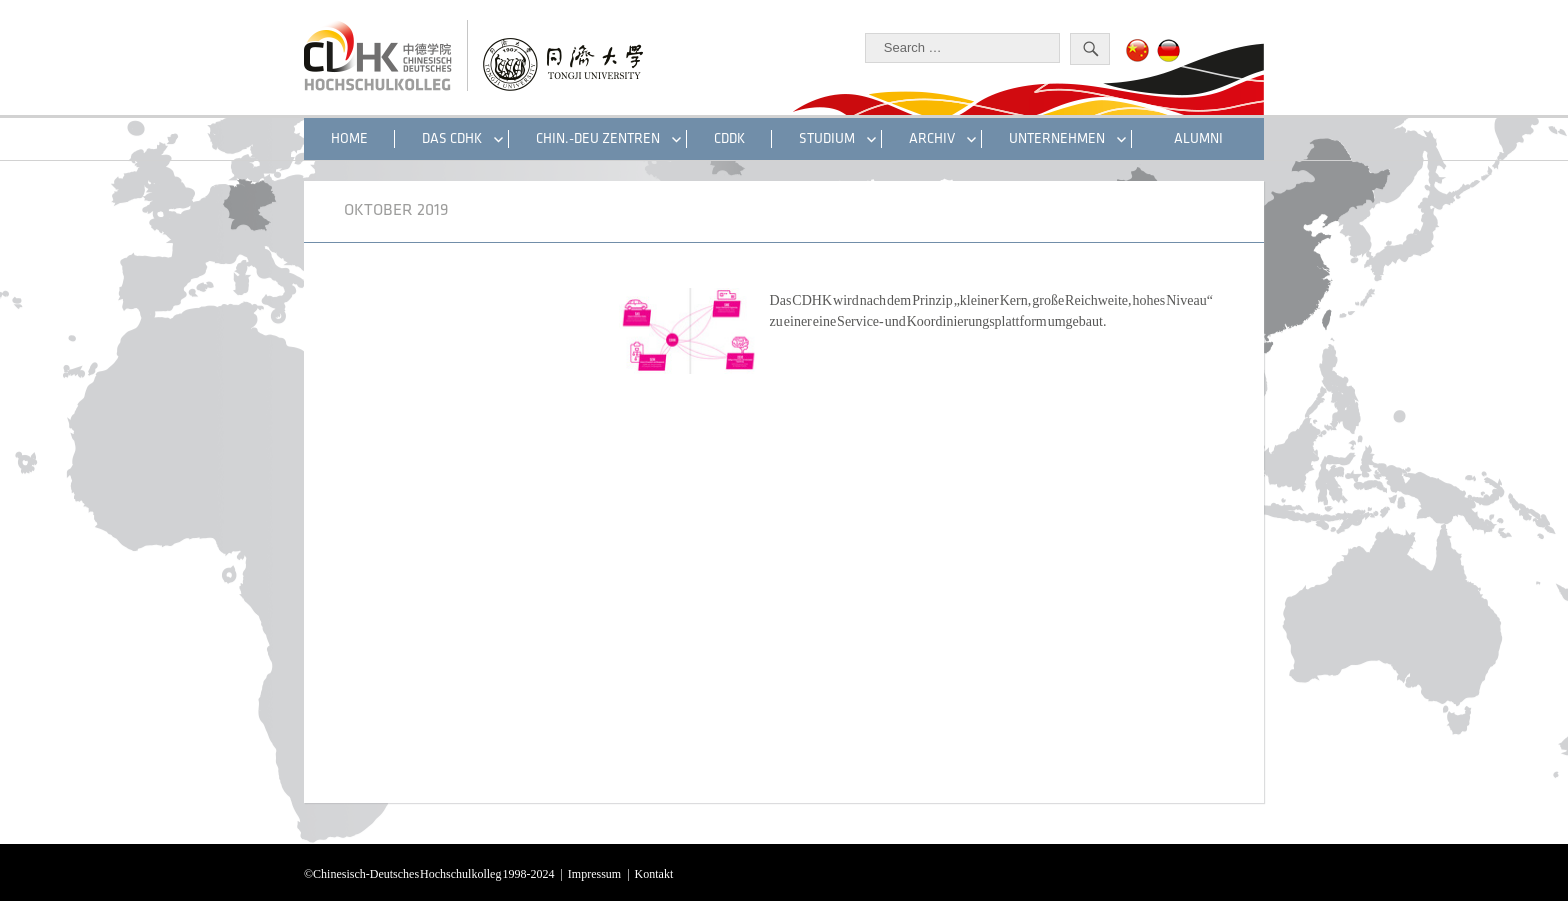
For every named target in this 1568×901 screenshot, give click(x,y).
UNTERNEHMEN (1057, 138)
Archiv (932, 138)
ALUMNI (1198, 138)
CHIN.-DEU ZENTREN (598, 138)
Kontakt (654, 872)
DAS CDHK (452, 138)
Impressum (594, 872)
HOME (349, 138)
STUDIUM (827, 138)
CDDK (729, 138)
